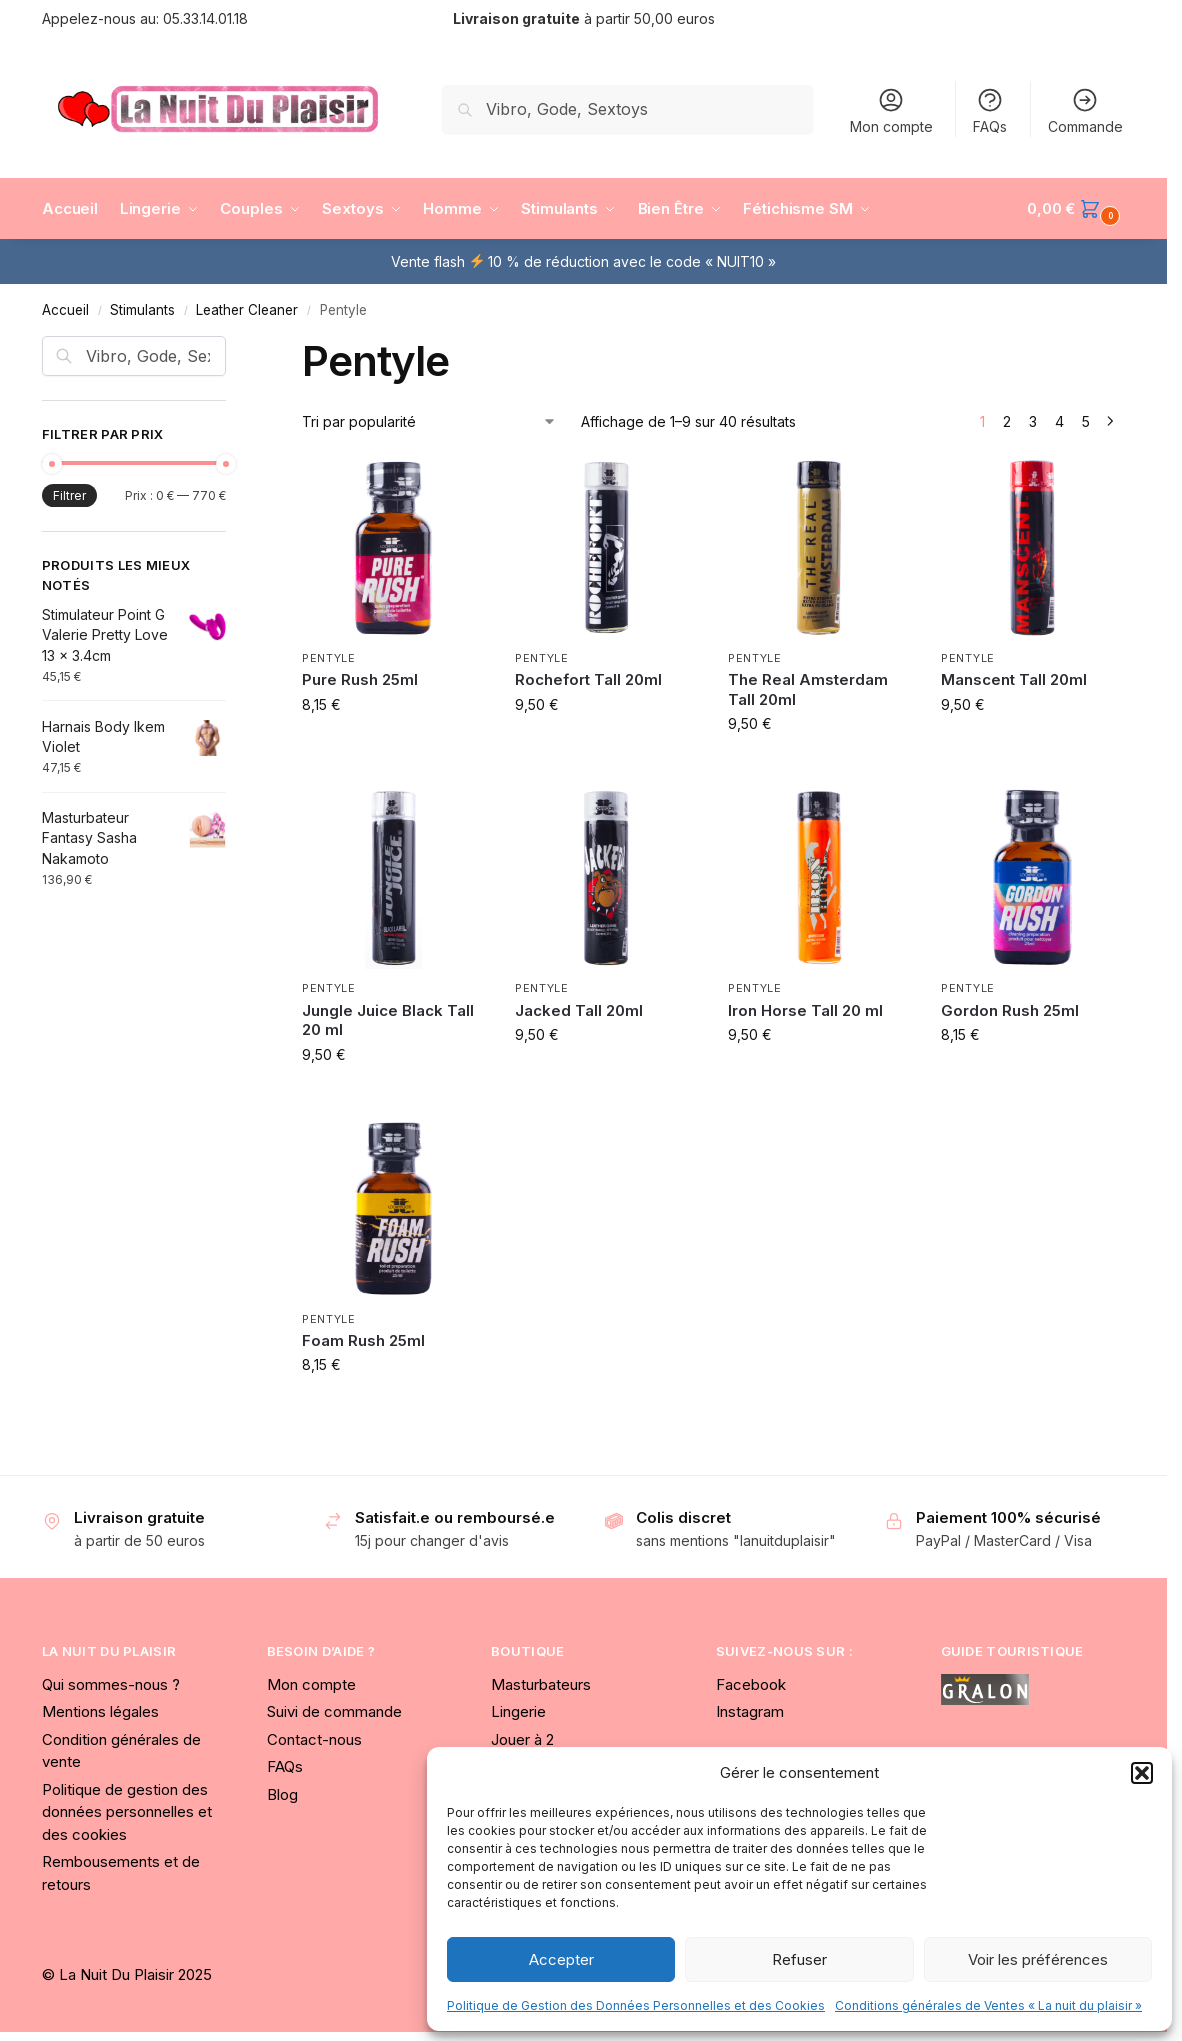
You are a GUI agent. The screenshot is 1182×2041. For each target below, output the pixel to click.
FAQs (990, 110)
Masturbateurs (541, 1684)
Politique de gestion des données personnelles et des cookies (127, 1812)
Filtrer (69, 495)
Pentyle (329, 658)
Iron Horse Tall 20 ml (805, 1010)
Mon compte (891, 110)
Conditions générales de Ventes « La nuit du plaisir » (988, 2005)
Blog (282, 1794)
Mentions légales (100, 1711)
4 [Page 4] (1059, 421)
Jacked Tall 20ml (579, 1010)
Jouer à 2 (522, 1739)
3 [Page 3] (1033, 421)
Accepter (561, 1959)
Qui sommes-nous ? (111, 1684)
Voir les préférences (1038, 1959)
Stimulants (142, 310)
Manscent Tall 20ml (1014, 679)
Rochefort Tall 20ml (588, 679)
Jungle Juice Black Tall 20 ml (388, 1020)
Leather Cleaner (247, 310)
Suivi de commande (334, 1711)
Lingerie (518, 1711)
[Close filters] (232, 348)
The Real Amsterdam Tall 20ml (808, 689)
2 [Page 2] (1007, 421)
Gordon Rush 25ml (1010, 1010)
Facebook (751, 1684)
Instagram (750, 1711)
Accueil (65, 310)
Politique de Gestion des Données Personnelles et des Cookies (636, 2005)
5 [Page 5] (1086, 421)
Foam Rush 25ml (363, 1340)
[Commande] (429, 421)
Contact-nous (314, 1739)
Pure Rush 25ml (360, 679)
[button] (1142, 1773)
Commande (1085, 110)
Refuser (799, 1959)
